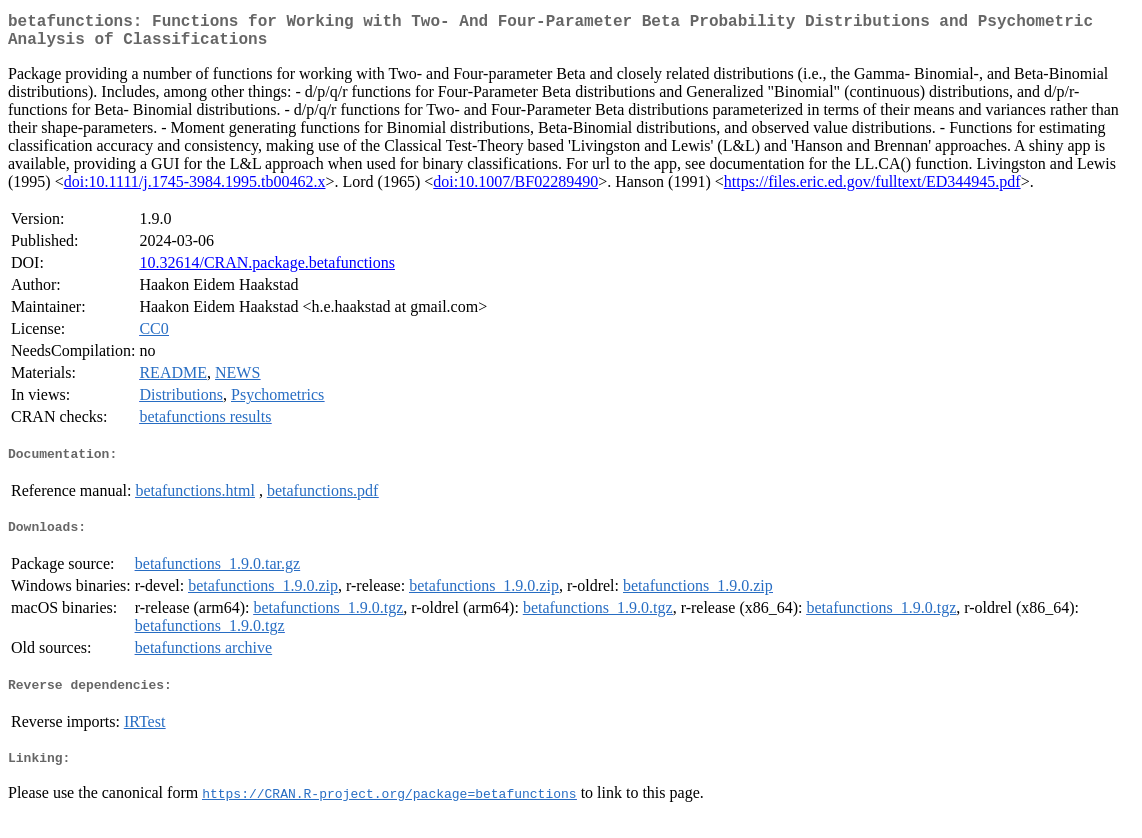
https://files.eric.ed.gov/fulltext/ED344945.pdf (872, 189)
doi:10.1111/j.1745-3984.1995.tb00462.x (195, 189)
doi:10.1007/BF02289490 (515, 189)
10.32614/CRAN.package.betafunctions (267, 270)
